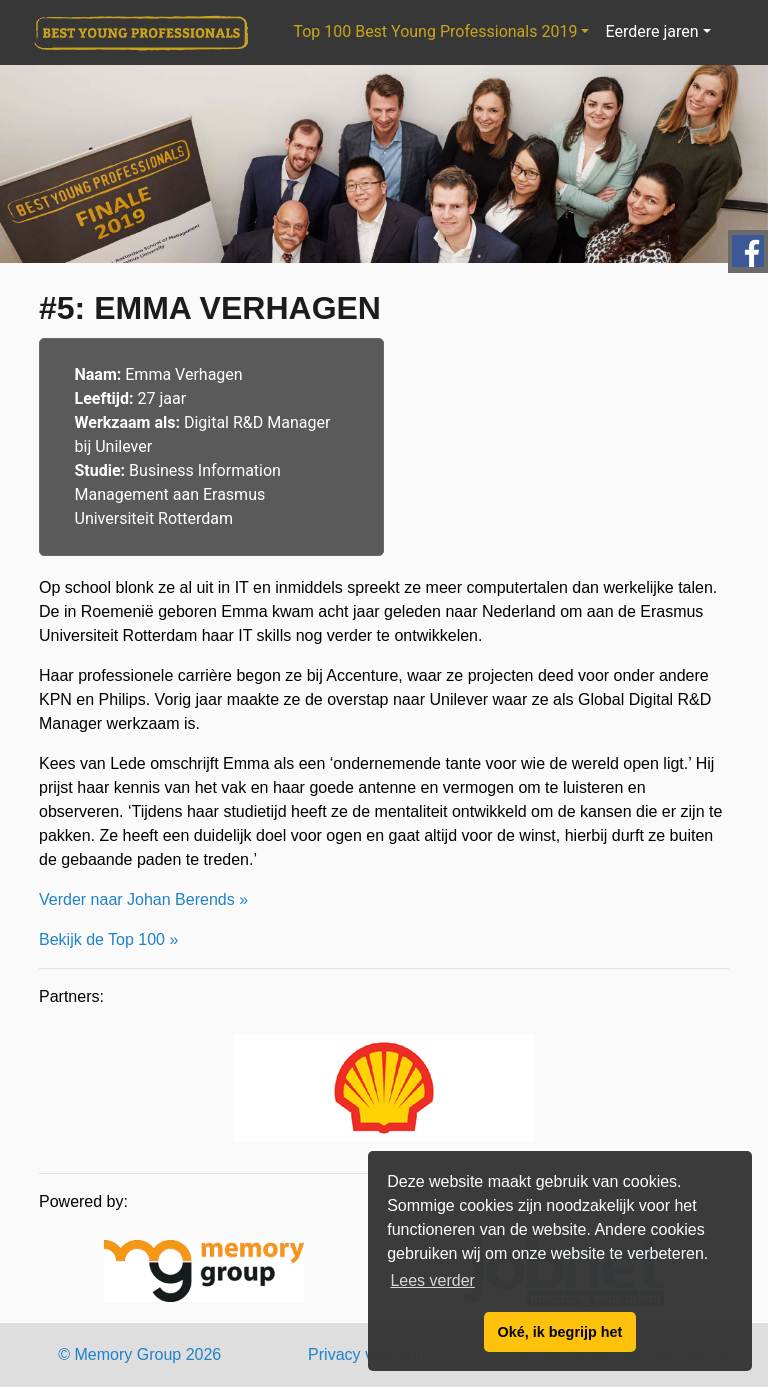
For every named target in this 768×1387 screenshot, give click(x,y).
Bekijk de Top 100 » (108, 939)
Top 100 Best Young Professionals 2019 (435, 31)
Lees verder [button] (432, 1280)
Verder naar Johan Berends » (143, 899)
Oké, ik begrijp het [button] (560, 1332)
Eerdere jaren (651, 31)
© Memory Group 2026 (139, 1354)
